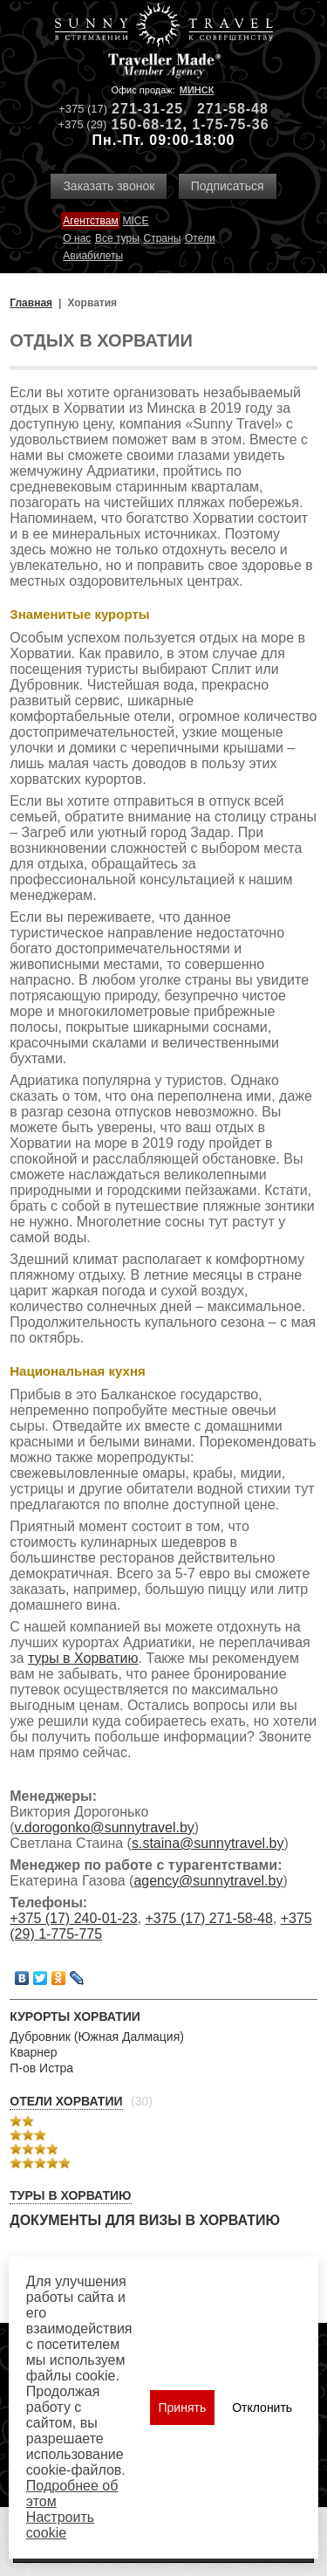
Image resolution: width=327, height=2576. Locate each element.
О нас (77, 238)
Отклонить (262, 2408)
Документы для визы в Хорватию (145, 2220)
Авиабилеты (93, 256)
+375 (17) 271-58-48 (208, 1918)
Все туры (117, 238)
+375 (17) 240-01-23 (73, 1918)
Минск (197, 90)
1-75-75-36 (230, 124)
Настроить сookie (60, 2525)
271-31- (139, 108)
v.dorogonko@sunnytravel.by (104, 1827)
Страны (162, 238)
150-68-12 (146, 124)
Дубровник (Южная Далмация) (97, 2037)
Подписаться (227, 186)
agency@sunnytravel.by (208, 1880)
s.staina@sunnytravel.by (208, 1843)
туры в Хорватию (83, 1658)
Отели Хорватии (66, 2101)
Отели (200, 238)
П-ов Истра (41, 2068)
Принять (183, 2408)
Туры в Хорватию (70, 2195)
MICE (135, 221)
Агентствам (90, 221)
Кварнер (33, 2052)
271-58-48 (233, 108)
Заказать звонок (108, 186)
